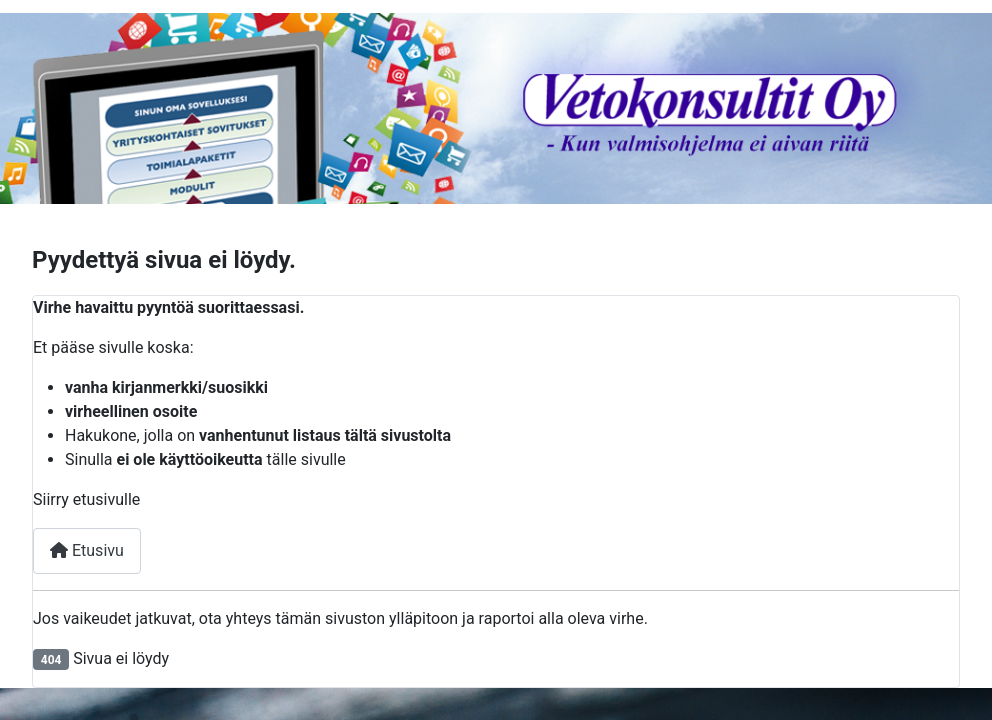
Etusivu (87, 550)
